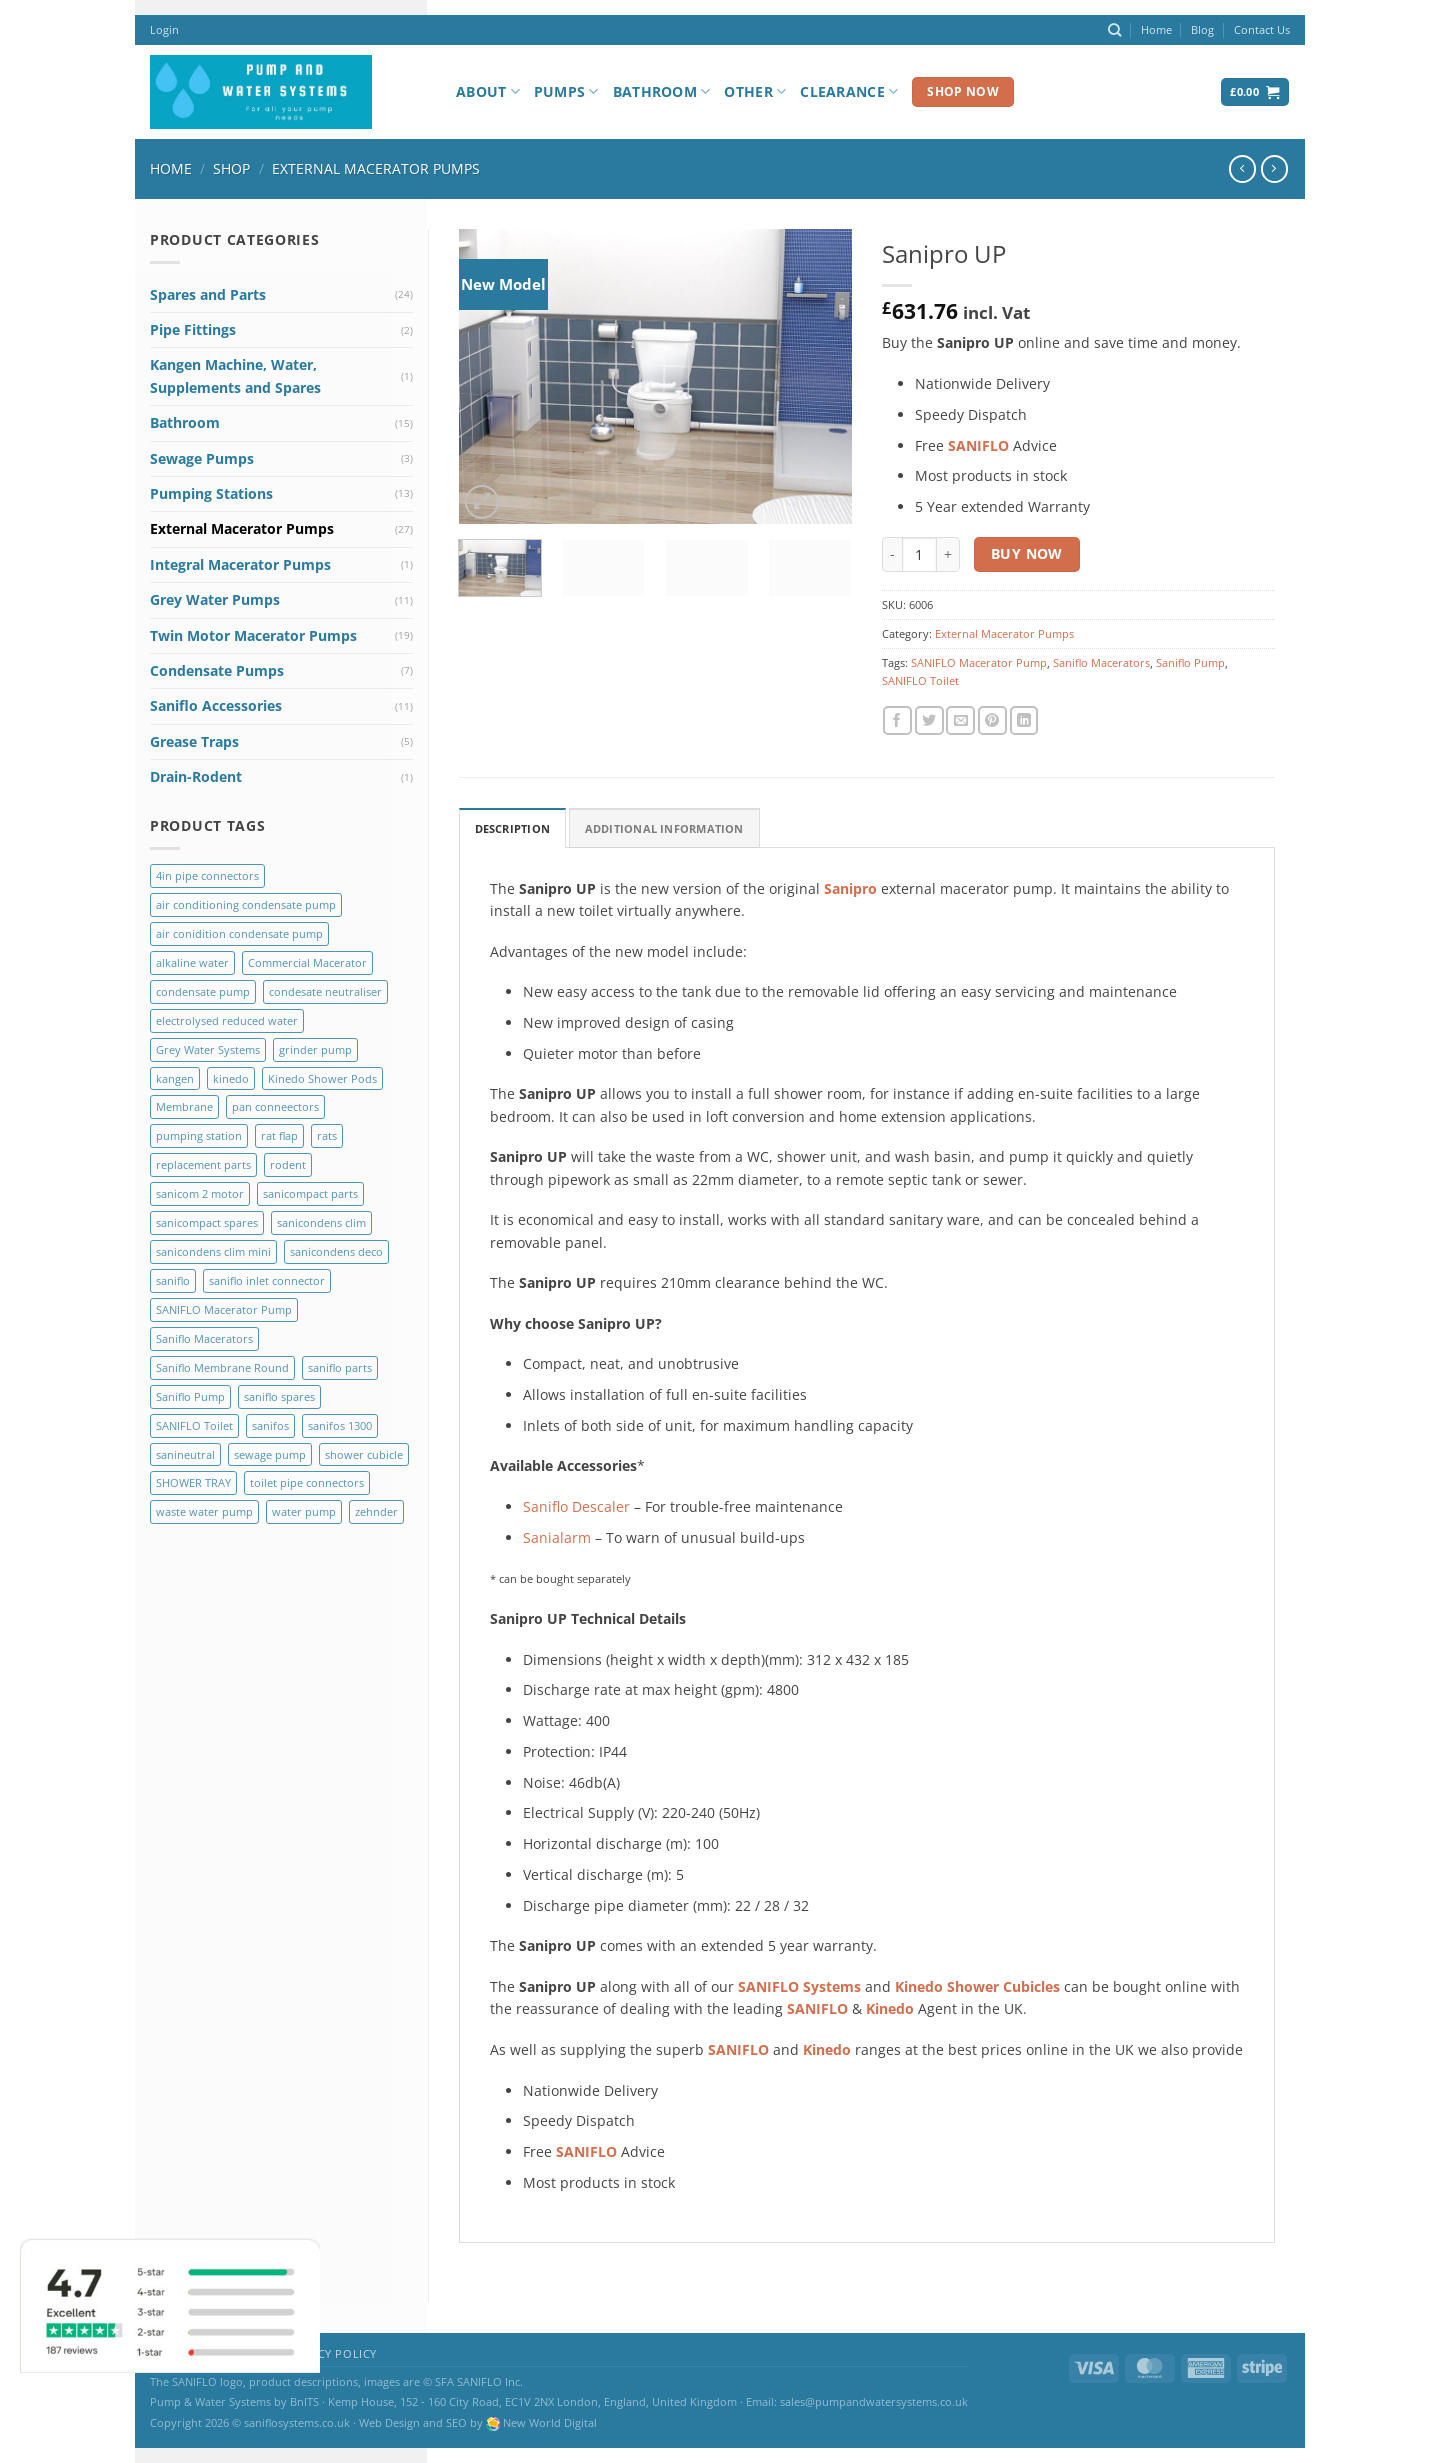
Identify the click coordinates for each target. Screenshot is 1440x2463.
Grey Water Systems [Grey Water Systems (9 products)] (208, 1049)
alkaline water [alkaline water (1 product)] (192, 962)
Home (1156, 29)
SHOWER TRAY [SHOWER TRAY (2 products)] (193, 1482)
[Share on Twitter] (929, 720)
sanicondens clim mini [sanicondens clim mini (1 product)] (213, 1251)
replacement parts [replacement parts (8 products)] (203, 1164)
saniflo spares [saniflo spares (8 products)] (279, 1396)
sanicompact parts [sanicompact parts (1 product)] (310, 1193)
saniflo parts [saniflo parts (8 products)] (340, 1367)
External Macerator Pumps (376, 168)
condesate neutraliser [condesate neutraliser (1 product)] (325, 991)
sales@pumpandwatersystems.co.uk (874, 2401)
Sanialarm (557, 1537)
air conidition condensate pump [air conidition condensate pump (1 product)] (239, 933)
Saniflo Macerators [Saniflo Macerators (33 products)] (204, 1338)
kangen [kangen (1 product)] (175, 1078)
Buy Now (1027, 553)
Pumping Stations (211, 493)
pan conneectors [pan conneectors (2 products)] (275, 1106)
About (488, 92)
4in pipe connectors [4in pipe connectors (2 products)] (207, 875)
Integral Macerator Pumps (240, 564)
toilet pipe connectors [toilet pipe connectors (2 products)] (307, 1482)
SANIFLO (817, 2008)
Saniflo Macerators (1101, 662)
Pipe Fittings (193, 329)
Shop (231, 168)
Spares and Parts (208, 294)
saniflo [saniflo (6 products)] (173, 1280)
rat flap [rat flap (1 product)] (279, 1135)
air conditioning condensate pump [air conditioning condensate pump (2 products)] (246, 904)
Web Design (389, 2422)
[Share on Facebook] (897, 720)
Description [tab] (512, 828)
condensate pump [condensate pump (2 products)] (203, 991)
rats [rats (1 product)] (327, 1135)
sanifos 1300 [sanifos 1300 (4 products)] (340, 1425)
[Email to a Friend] (960, 720)
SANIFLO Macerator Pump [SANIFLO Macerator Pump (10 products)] (224, 1309)
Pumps (566, 92)
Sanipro (850, 888)
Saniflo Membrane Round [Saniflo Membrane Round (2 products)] (222, 1367)
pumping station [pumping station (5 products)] (199, 1135)
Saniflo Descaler (576, 1506)
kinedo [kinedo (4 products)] (231, 1078)
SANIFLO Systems (799, 1986)
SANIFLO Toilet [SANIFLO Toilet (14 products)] (194, 1425)
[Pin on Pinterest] (992, 720)
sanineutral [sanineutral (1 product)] (185, 1454)
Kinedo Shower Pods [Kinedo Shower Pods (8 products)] (322, 1078)
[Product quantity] (919, 554)
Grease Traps (194, 741)
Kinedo (890, 2008)
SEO (456, 2422)
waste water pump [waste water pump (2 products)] (204, 1511)
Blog (1202, 29)
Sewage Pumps (202, 458)
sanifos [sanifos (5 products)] (270, 1425)
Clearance (849, 92)
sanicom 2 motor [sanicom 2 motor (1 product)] (200, 1193)
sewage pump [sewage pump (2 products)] (270, 1454)
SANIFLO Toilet (920, 680)
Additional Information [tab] (664, 828)
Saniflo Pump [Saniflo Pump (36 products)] (190, 1396)
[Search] (1114, 30)
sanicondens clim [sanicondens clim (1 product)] (321, 1222)
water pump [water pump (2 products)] (304, 1511)
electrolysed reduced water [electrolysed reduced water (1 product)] (227, 1020)
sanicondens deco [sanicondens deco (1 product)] (336, 1251)
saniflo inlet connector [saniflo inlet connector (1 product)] (267, 1280)
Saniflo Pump (1190, 662)
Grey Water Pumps (215, 599)
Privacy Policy (330, 2354)
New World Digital (550, 2422)
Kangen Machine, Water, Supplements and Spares (235, 375)
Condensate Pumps (217, 670)
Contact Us (1262, 29)
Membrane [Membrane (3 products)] (184, 1106)
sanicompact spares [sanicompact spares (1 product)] (207, 1222)
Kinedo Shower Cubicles (977, 1986)
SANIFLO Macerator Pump (979, 662)
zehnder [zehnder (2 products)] (376, 1511)
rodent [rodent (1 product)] (288, 1164)
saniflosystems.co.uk (297, 2422)
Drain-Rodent (196, 776)
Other (755, 92)
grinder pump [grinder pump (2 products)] (315, 1049)
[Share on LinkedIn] (1024, 720)
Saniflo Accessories (216, 705)
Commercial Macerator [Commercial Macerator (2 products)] (307, 962)
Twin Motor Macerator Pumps (253, 635)
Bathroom (662, 92)
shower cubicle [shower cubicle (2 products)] (364, 1454)
